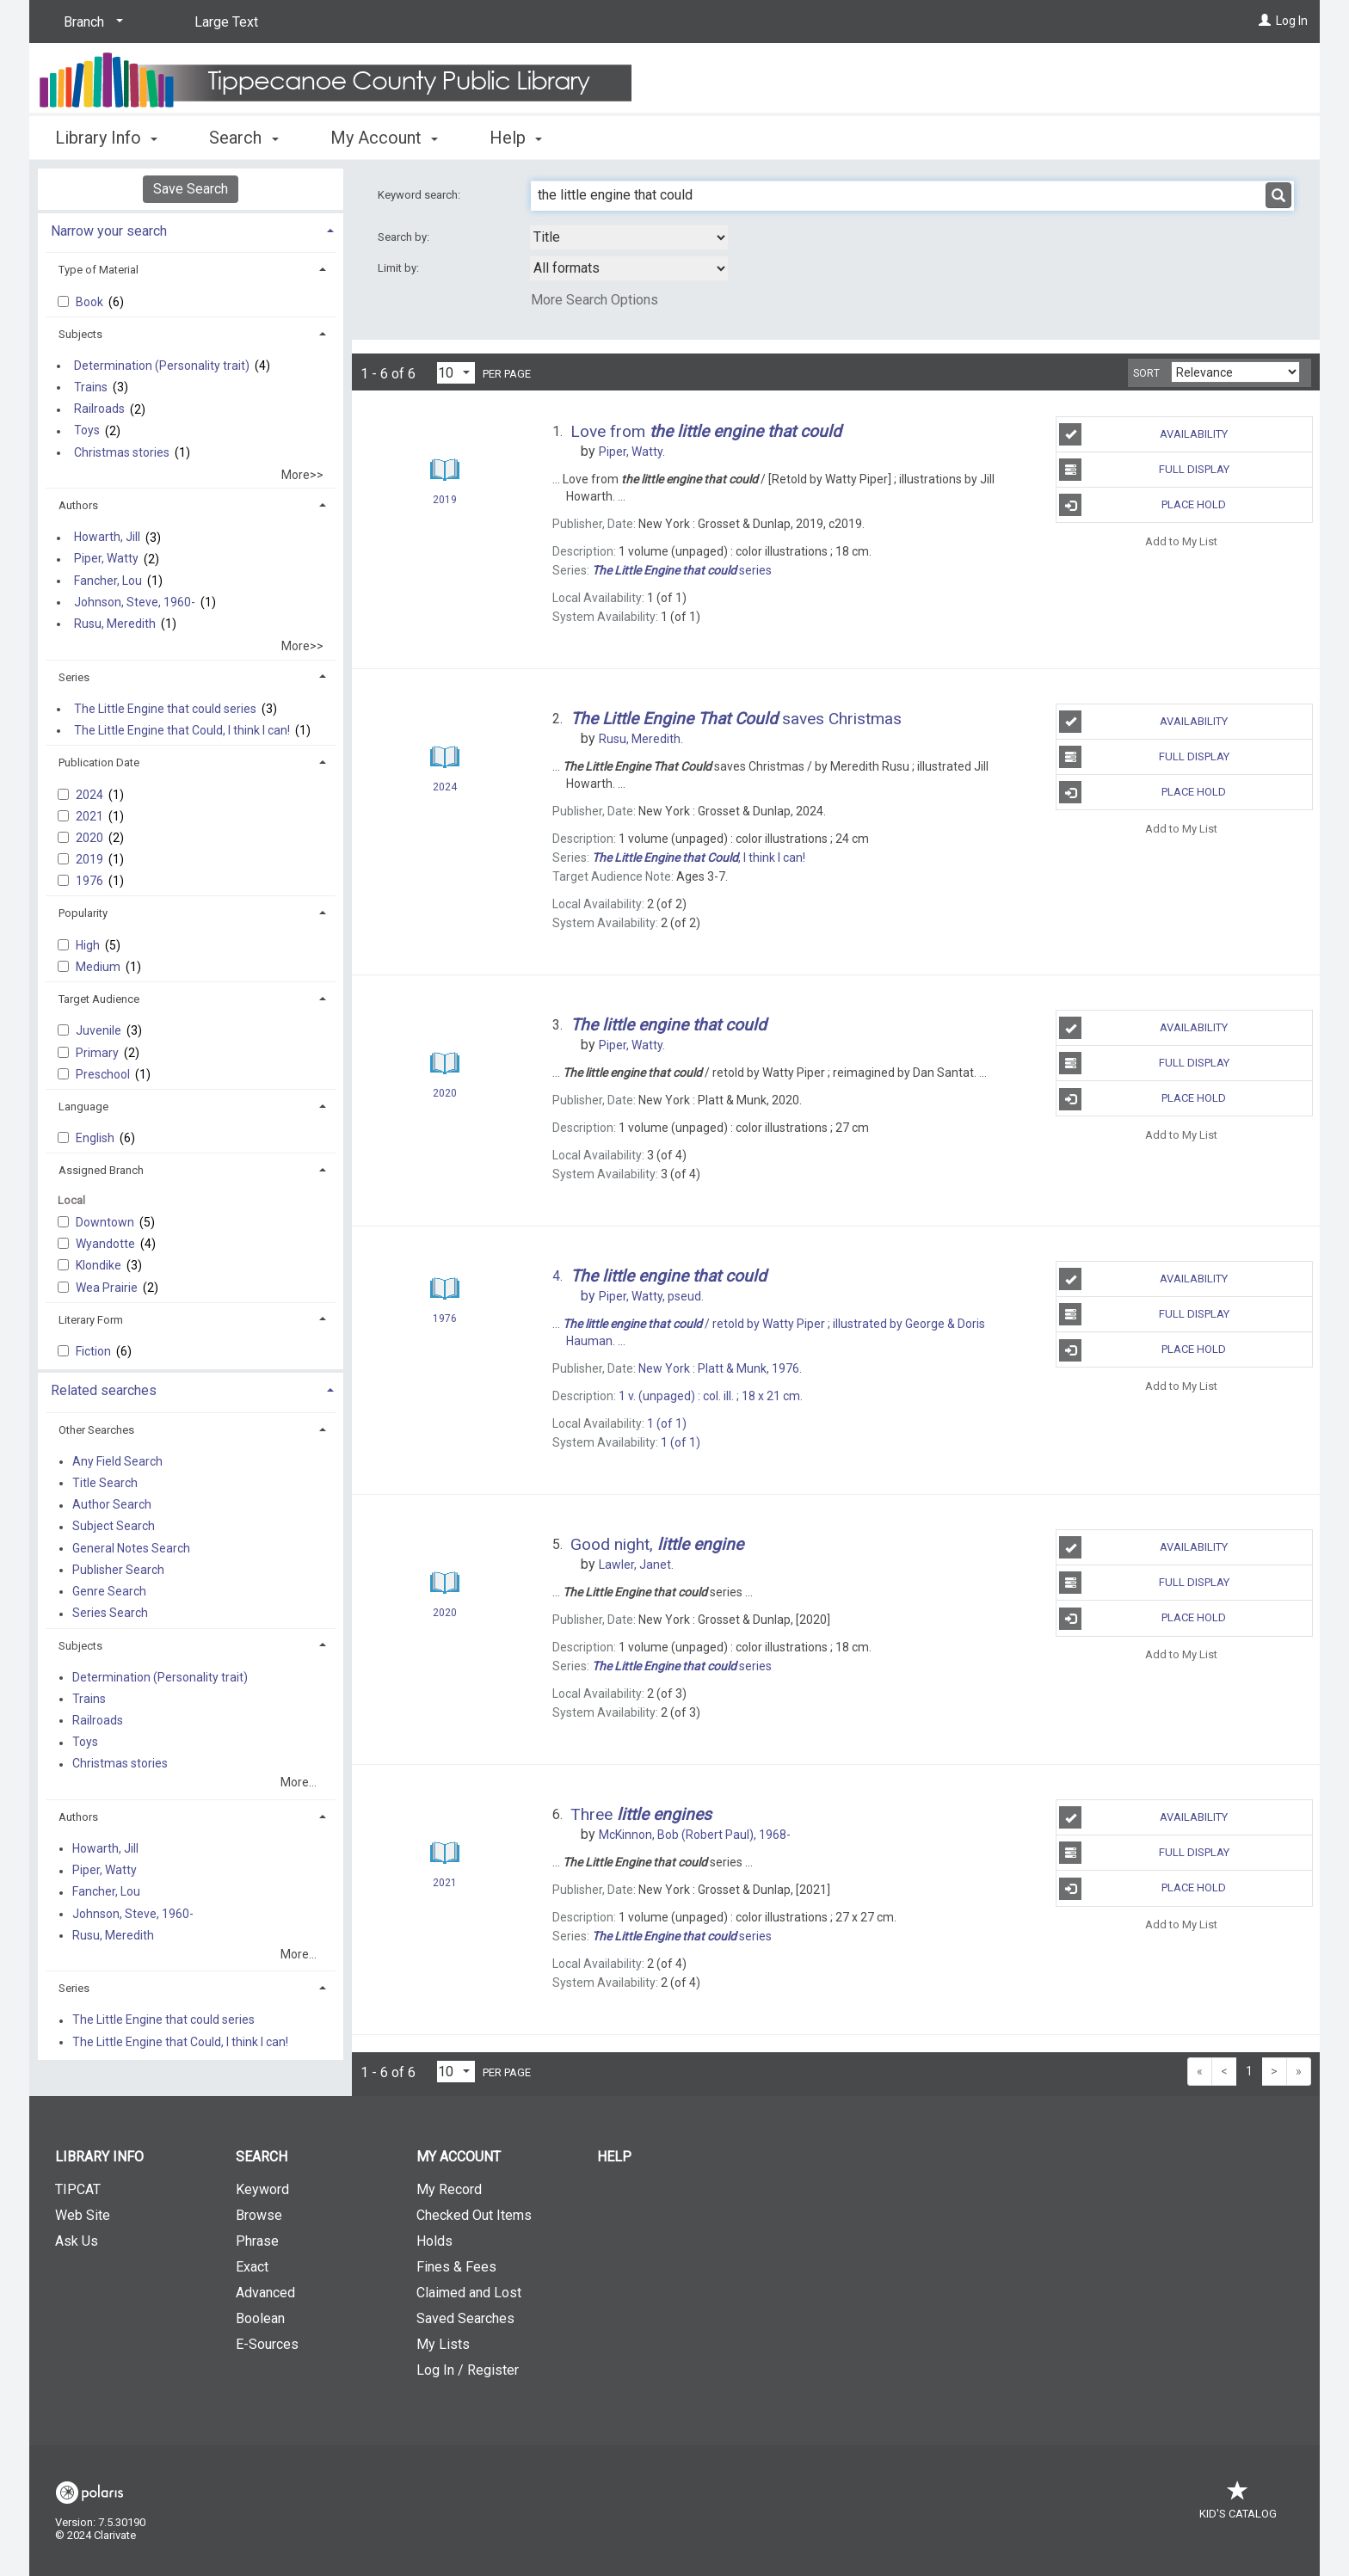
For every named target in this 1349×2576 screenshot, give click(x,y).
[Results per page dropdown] (456, 373)
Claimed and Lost (468, 2292)
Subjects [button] (80, 334)
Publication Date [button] (99, 762)
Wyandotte (107, 1244)
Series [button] (74, 677)
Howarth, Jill (107, 537)
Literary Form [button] (91, 1319)
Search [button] (243, 137)
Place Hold (1142, 505)
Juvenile (100, 1030)
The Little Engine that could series (165, 709)
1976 (91, 881)
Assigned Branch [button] (101, 1170)
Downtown (106, 1222)
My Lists (443, 2344)
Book (91, 302)
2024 (91, 795)
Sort (1146, 373)
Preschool (104, 1074)
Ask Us (76, 2241)
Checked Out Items (474, 2215)
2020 (91, 838)
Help (614, 2157)
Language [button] (83, 1106)
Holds (434, 2241)
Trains (91, 387)
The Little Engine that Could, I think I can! (182, 730)
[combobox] (629, 237)
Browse (259, 2215)
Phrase (257, 2241)
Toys (87, 431)
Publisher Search (118, 1570)
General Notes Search (131, 1548)
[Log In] (1265, 21)
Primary (98, 1053)
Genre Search (109, 1591)
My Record (449, 2189)
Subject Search (113, 1527)
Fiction (95, 1351)
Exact (252, 2267)
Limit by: (400, 267)
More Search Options (594, 300)
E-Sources (267, 2344)
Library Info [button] (106, 137)
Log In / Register (467, 2370)
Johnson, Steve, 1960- (134, 602)
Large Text (226, 22)
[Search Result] (444, 470)
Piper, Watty (106, 559)
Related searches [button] (104, 1390)
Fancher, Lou (108, 580)
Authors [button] (78, 505)
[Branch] (90, 22)
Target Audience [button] (99, 999)
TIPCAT (78, 2189)
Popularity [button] (83, 913)
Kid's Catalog (1238, 2505)
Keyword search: (420, 194)
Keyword (262, 2189)
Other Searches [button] (96, 1429)
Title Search (105, 1483)
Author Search (111, 1505)
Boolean (260, 2318)
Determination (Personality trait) (161, 365)
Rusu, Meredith (115, 623)
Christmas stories (121, 452)
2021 (91, 816)
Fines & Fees (456, 2267)
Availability (1143, 434)
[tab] (190, 229)
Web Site (82, 2215)
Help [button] (516, 137)
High (89, 945)
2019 (91, 859)
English (96, 1138)
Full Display (1144, 469)
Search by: (405, 237)
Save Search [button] (190, 189)
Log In (1292, 21)
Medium (99, 967)
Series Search (110, 1613)
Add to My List (1181, 540)
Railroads (99, 409)
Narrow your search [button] (109, 231)
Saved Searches (465, 2318)
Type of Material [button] (99, 269)
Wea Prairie (108, 1287)
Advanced (265, 2292)
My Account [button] (384, 137)
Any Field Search (117, 1461)
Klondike (100, 1265)
